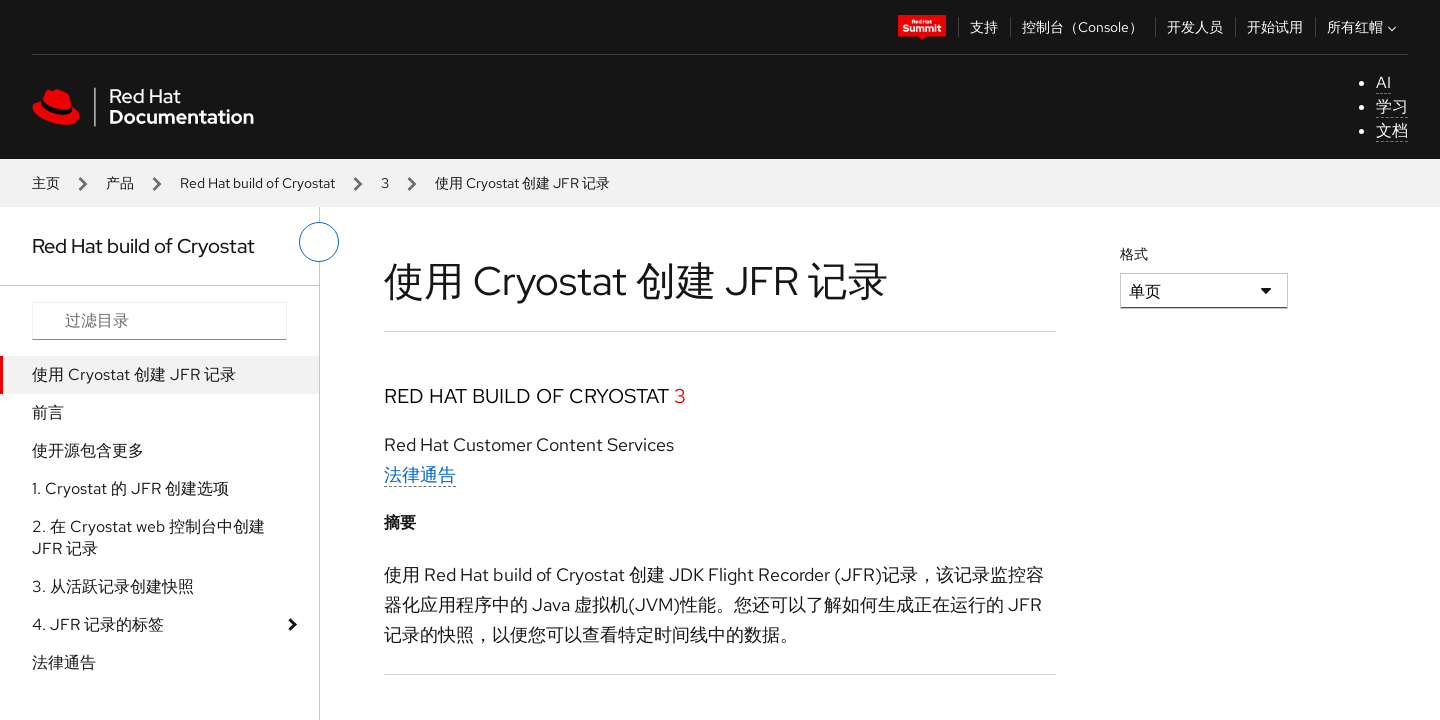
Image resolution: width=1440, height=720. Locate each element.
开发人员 (1195, 27)
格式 (1134, 254)
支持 (984, 27)
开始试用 (1275, 27)
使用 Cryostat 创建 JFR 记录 (134, 374)
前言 (48, 412)
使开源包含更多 (88, 450)
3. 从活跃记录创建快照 (113, 586)
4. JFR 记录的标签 (98, 624)
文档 (1392, 130)
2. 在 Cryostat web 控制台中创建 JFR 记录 (148, 537)
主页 (46, 183)
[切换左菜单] (319, 242)
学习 (1392, 106)
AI (1383, 82)
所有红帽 (1364, 27)
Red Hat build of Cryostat (257, 183)
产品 (120, 183)
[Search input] (159, 321)
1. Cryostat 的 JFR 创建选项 (130, 488)
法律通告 (64, 662)
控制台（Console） (1082, 27)
